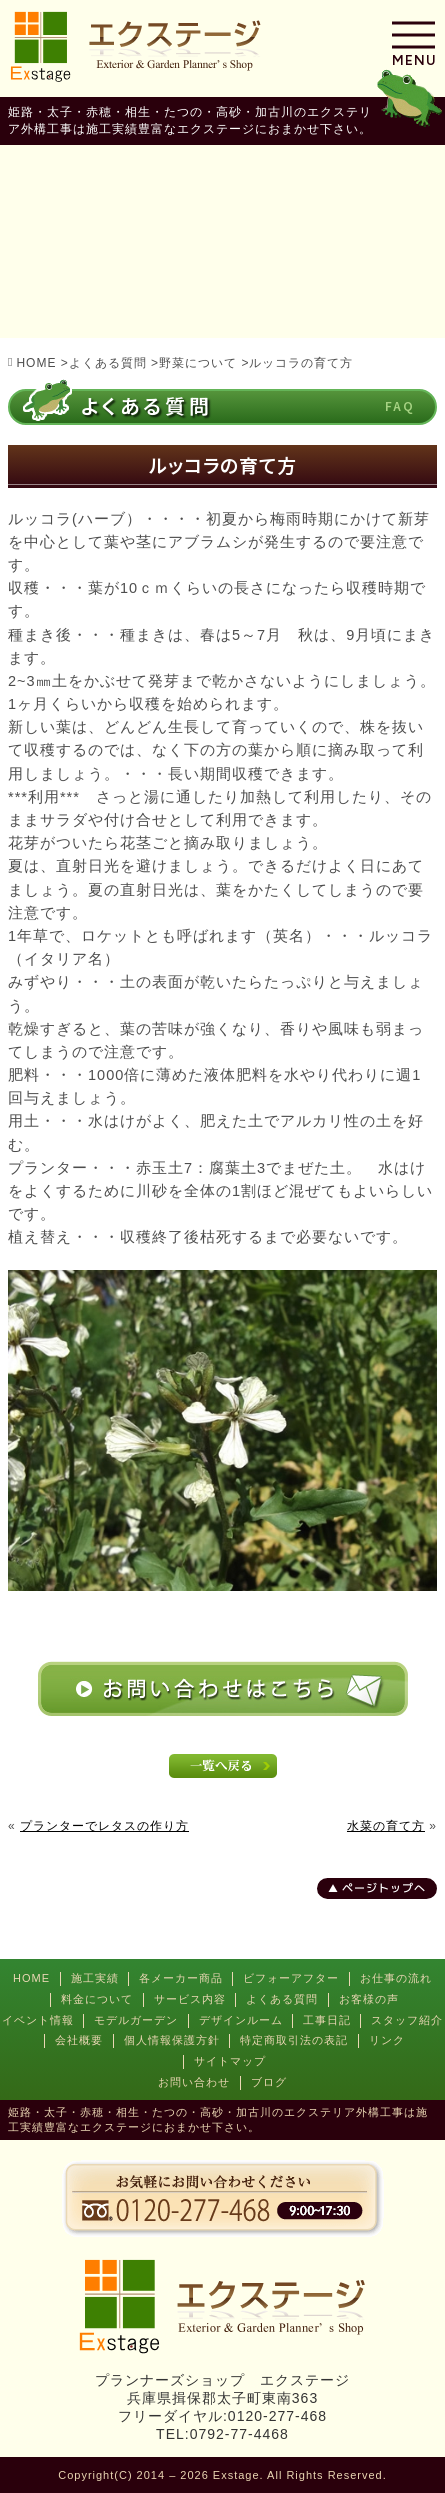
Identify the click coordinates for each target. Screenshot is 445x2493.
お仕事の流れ (396, 1978)
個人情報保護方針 (172, 2040)
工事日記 (327, 2020)
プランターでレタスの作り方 (104, 1826)
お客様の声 (369, 1999)
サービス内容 (190, 1999)
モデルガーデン (136, 2020)
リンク (387, 2040)
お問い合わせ (194, 2082)
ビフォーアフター (291, 1978)
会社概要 (79, 2040)
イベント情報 (38, 2020)
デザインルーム (241, 2020)
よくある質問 (282, 1999)
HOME (31, 1978)
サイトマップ (230, 2061)
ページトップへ (384, 1888)
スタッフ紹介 (407, 2020)
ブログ (269, 2082)
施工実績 (95, 1978)
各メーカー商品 (181, 1978)
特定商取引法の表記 (294, 2040)
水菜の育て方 (386, 1826)
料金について (97, 1999)
